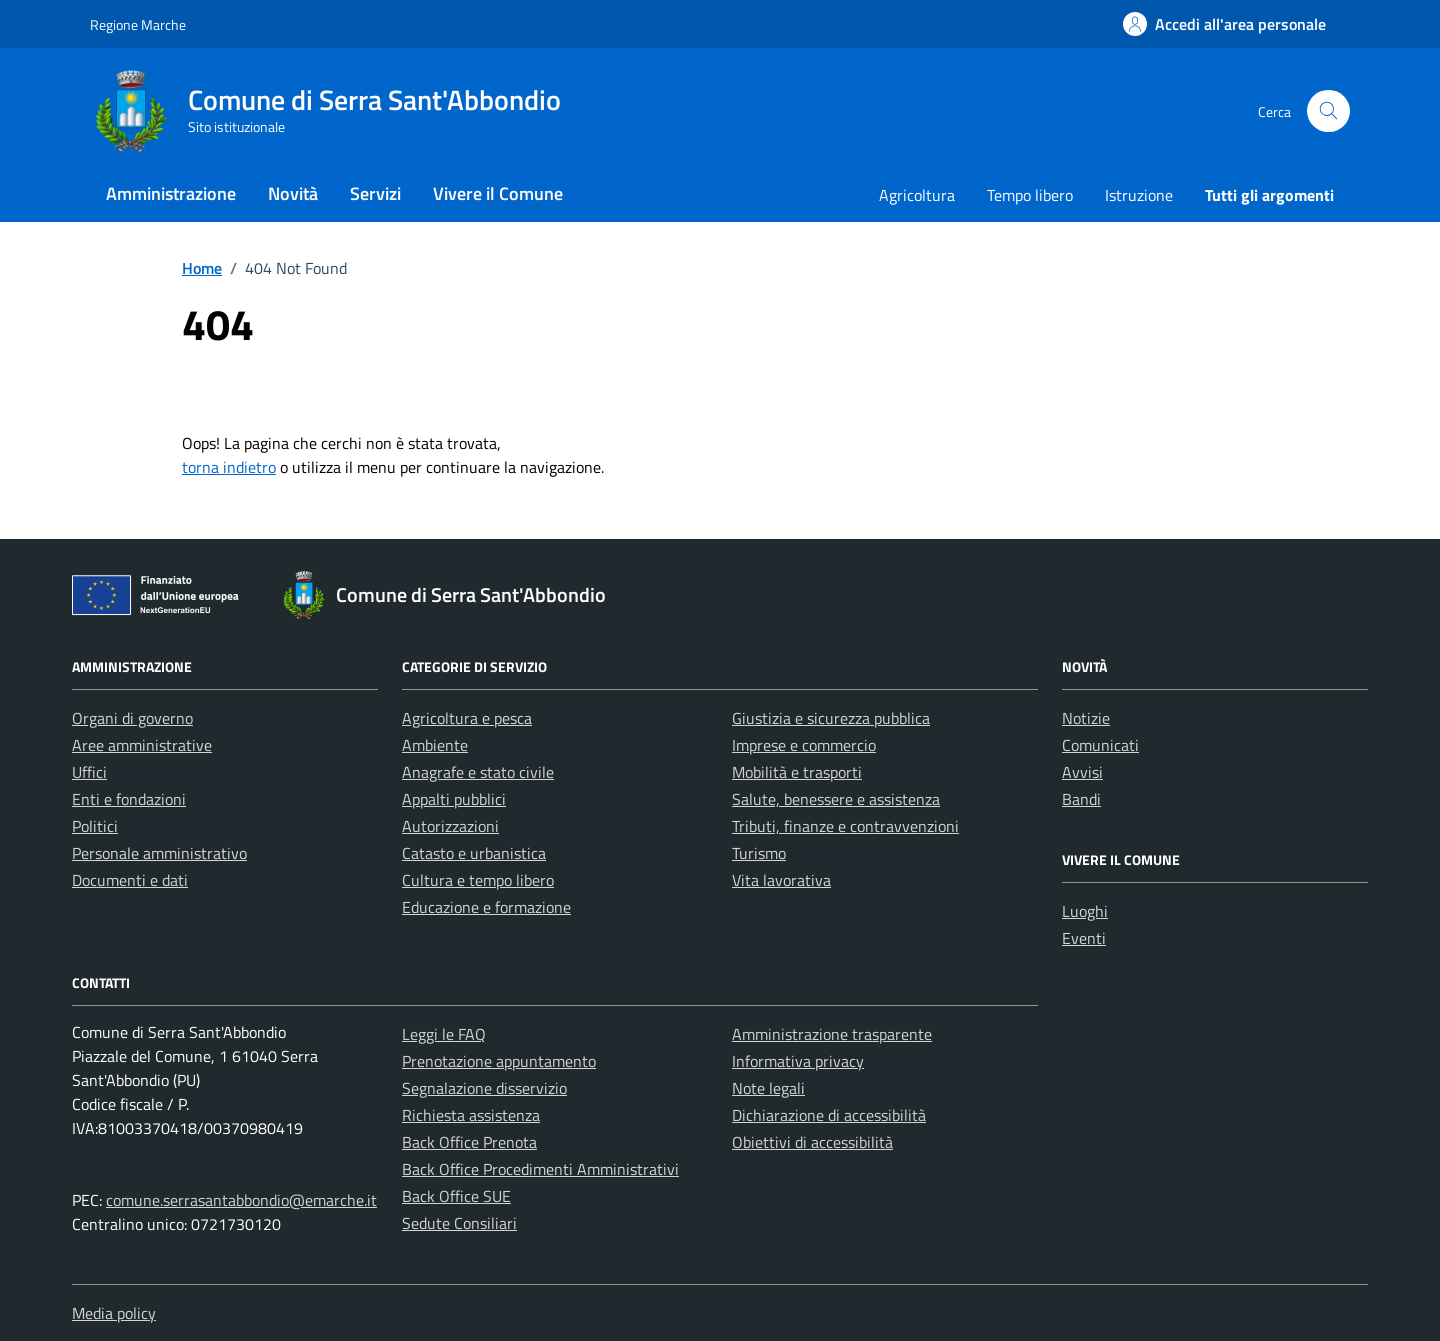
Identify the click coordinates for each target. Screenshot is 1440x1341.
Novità (293, 193)
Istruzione (1139, 195)
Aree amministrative (142, 745)
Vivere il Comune (498, 193)
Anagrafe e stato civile (478, 772)
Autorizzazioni (450, 826)
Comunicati (1100, 745)
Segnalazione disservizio (484, 1088)
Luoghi (1085, 911)
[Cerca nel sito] (1328, 111)
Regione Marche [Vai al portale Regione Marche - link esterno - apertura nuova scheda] (138, 24)
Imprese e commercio (804, 745)
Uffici (89, 772)
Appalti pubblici (454, 799)
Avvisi (1082, 772)
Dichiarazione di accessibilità (829, 1115)
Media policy (114, 1313)
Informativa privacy (798, 1061)
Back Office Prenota (469, 1142)
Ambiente (435, 745)
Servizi (375, 193)
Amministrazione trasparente (832, 1034)
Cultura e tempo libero (478, 880)
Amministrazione (171, 193)
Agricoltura (917, 195)
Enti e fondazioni (129, 799)
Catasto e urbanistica (474, 853)
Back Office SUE (456, 1196)
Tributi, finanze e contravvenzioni (845, 826)
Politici (95, 826)
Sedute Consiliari (459, 1223)
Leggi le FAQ (444, 1034)
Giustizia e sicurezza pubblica (831, 718)
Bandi (1081, 799)
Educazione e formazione (486, 907)
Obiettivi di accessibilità (812, 1142)
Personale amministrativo (159, 853)
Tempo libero (1030, 195)
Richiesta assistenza (471, 1115)
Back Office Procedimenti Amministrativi (540, 1169)
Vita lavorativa (781, 880)
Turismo (759, 853)
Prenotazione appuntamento (499, 1061)
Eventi (1084, 938)
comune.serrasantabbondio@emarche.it (241, 1200)
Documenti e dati (130, 880)
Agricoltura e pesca (467, 718)
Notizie (1086, 718)
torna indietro (229, 467)
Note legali (768, 1088)
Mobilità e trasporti (797, 772)
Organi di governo (132, 718)
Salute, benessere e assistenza (836, 799)
